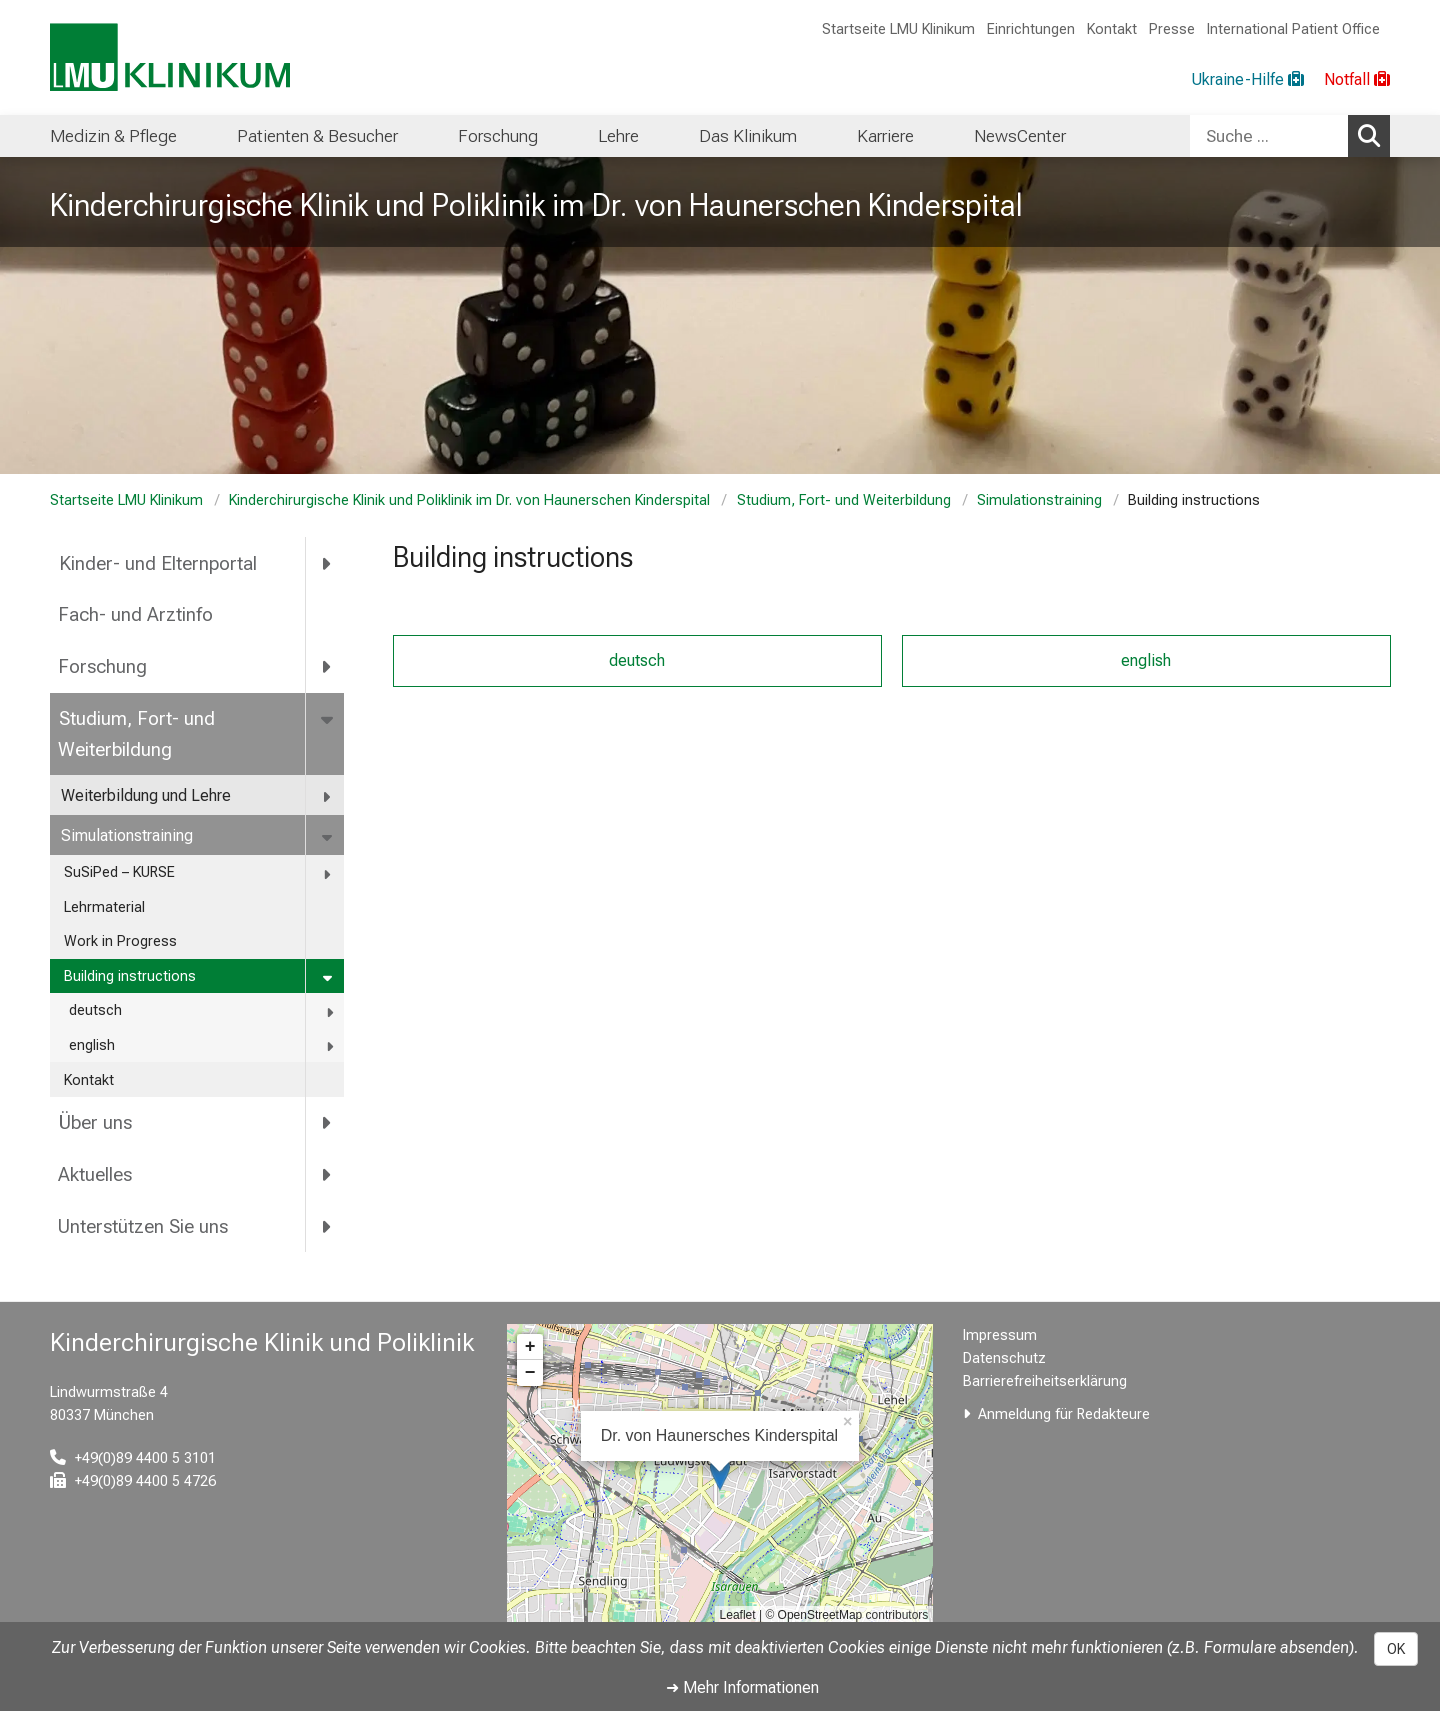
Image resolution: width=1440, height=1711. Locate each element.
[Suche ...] (1269, 136)
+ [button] (530, 1347)
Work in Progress (120, 941)
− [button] (530, 1373)
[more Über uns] (327, 1123)
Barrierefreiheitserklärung (1045, 1381)
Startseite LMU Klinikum (898, 29)
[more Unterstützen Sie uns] (327, 1227)
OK (1396, 1649)
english (92, 1045)
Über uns (95, 1122)
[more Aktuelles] (327, 1175)
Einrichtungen (1031, 29)
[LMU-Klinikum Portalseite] (170, 57)
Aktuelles (95, 1174)
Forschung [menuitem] (498, 136)
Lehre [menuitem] (618, 136)
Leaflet (738, 1615)
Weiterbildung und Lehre (146, 795)
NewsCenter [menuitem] (1020, 136)
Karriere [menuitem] (885, 136)
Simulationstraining (1039, 500)
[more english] (332, 1046)
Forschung (102, 666)
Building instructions (130, 976)
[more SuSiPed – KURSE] (329, 873)
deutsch (95, 1010)
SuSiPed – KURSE (119, 872)
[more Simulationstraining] (328, 836)
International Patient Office (1293, 29)
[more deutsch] (332, 1011)
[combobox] (1290, 136)
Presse (1172, 29)
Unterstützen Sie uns (143, 1226)
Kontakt (1112, 29)
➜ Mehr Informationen (742, 1687)
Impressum (1000, 1335)
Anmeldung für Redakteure (1064, 1414)
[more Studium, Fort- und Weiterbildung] (328, 719)
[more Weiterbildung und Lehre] (327, 796)
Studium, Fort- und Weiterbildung (843, 500)
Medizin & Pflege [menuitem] (113, 136)
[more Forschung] (327, 667)
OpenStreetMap (820, 1615)
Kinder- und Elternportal (157, 563)
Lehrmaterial (104, 907)
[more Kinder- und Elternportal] (327, 563)
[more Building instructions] (330, 977)
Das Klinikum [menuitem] (748, 136)
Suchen (1374, 135)
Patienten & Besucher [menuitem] (317, 136)
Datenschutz (1004, 1358)
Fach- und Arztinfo (135, 614)
